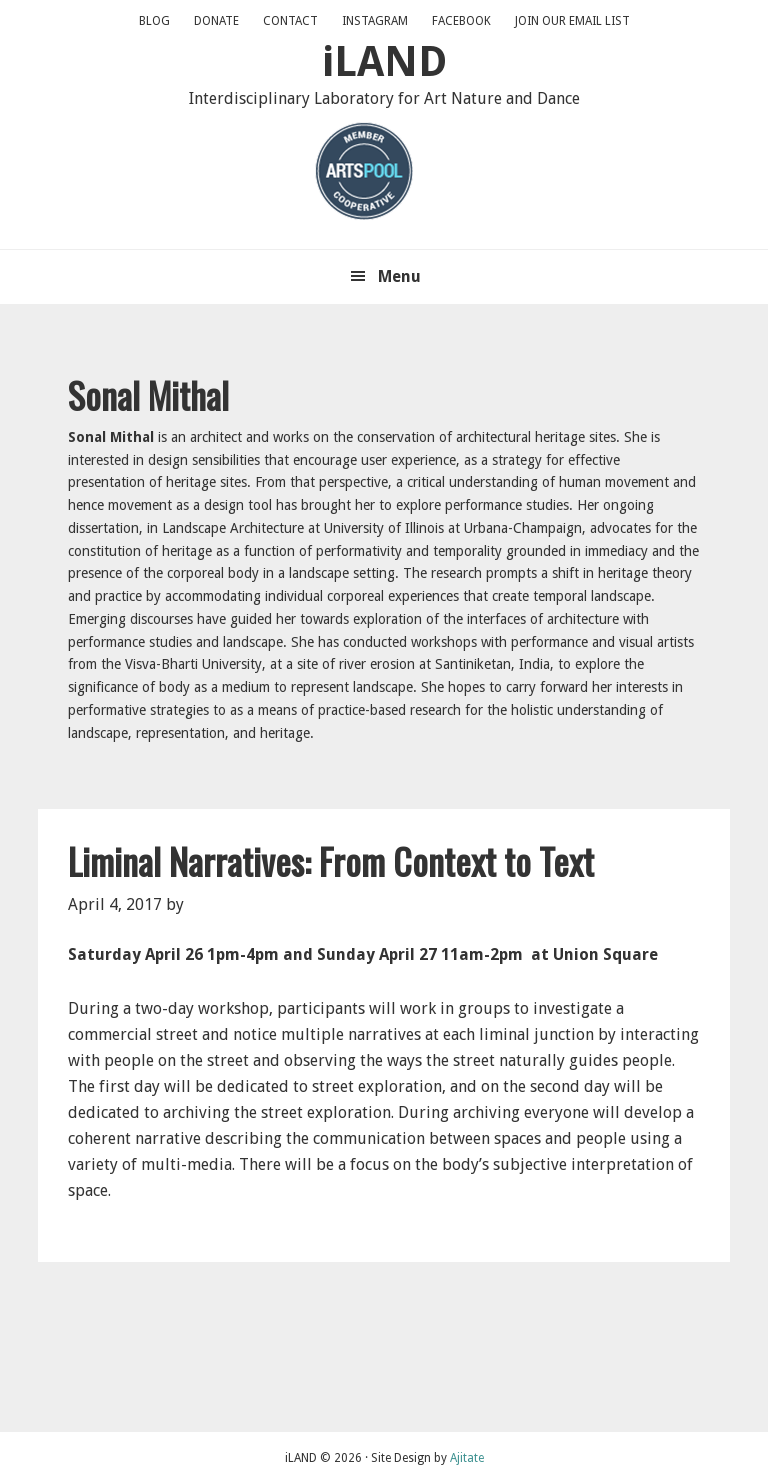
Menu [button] (399, 276)
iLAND (384, 61)
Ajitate (467, 1458)
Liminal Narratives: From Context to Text (331, 860)
